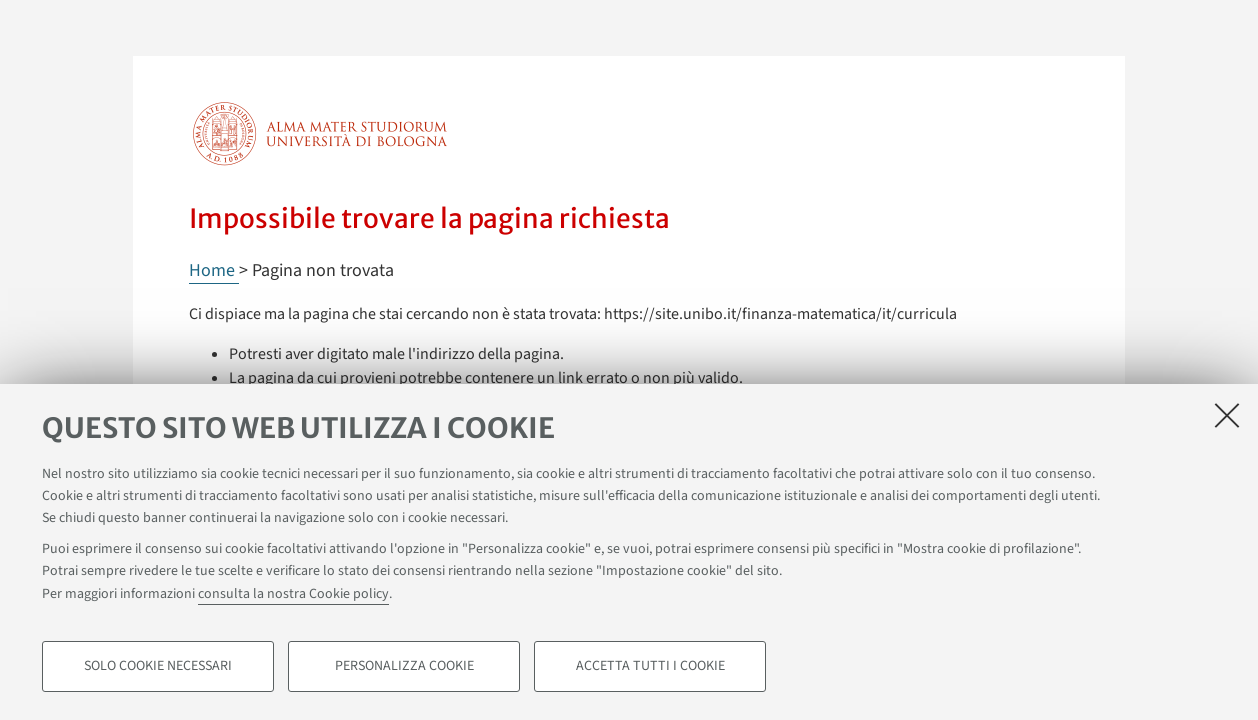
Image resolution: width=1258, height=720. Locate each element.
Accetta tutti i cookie (650, 666)
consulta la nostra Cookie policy (293, 594)
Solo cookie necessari (158, 666)
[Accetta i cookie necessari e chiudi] (1227, 415)
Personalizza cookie (404, 666)
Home (214, 270)
